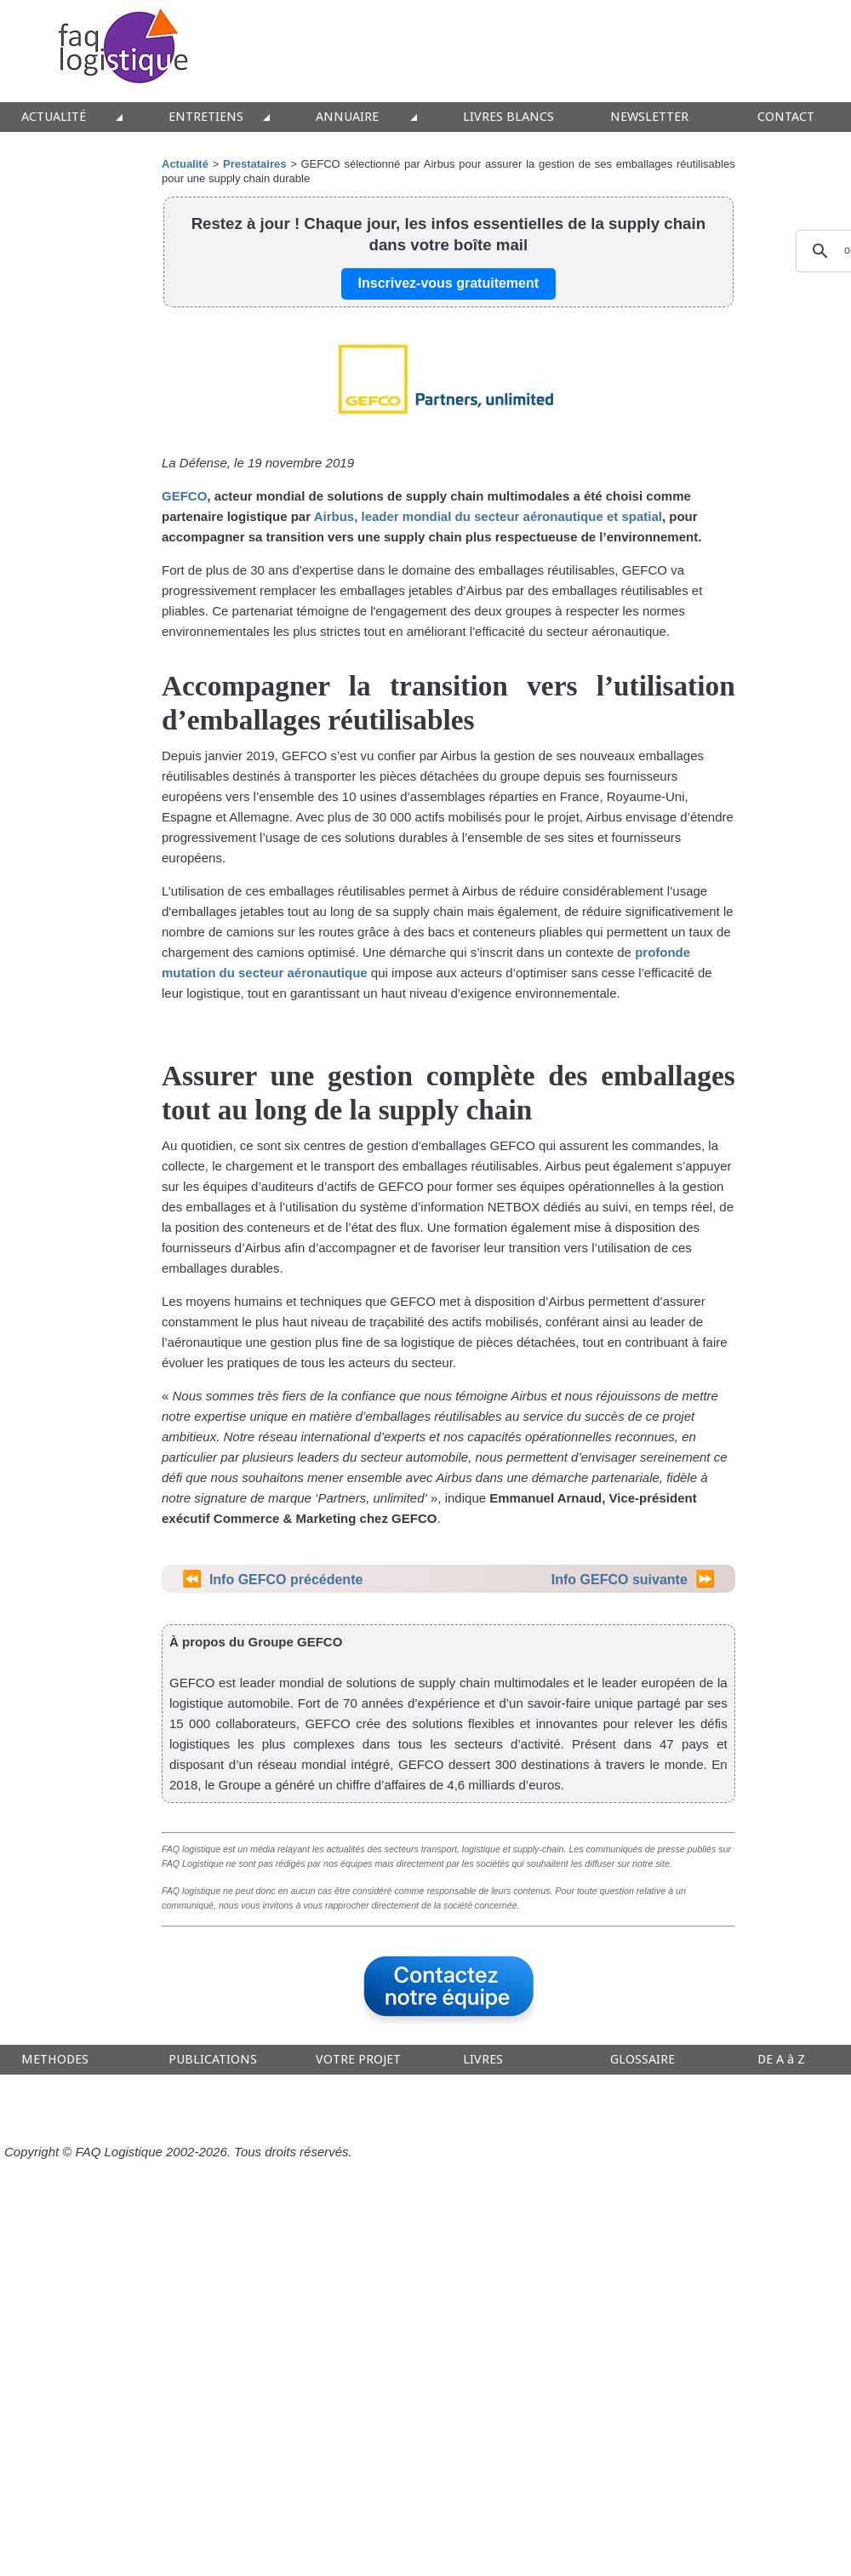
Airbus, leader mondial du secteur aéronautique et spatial (488, 516)
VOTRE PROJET (358, 2059)
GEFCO (184, 496)
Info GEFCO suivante (619, 1579)
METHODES (55, 2059)
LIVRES (483, 2059)
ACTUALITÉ (53, 117)
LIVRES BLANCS (508, 117)
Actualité (185, 163)
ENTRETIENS (205, 117)
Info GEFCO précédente (286, 1579)
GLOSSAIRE (642, 2059)
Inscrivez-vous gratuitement (449, 283)
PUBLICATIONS (212, 2059)
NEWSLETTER (649, 117)
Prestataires (254, 163)
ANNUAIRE (347, 117)
